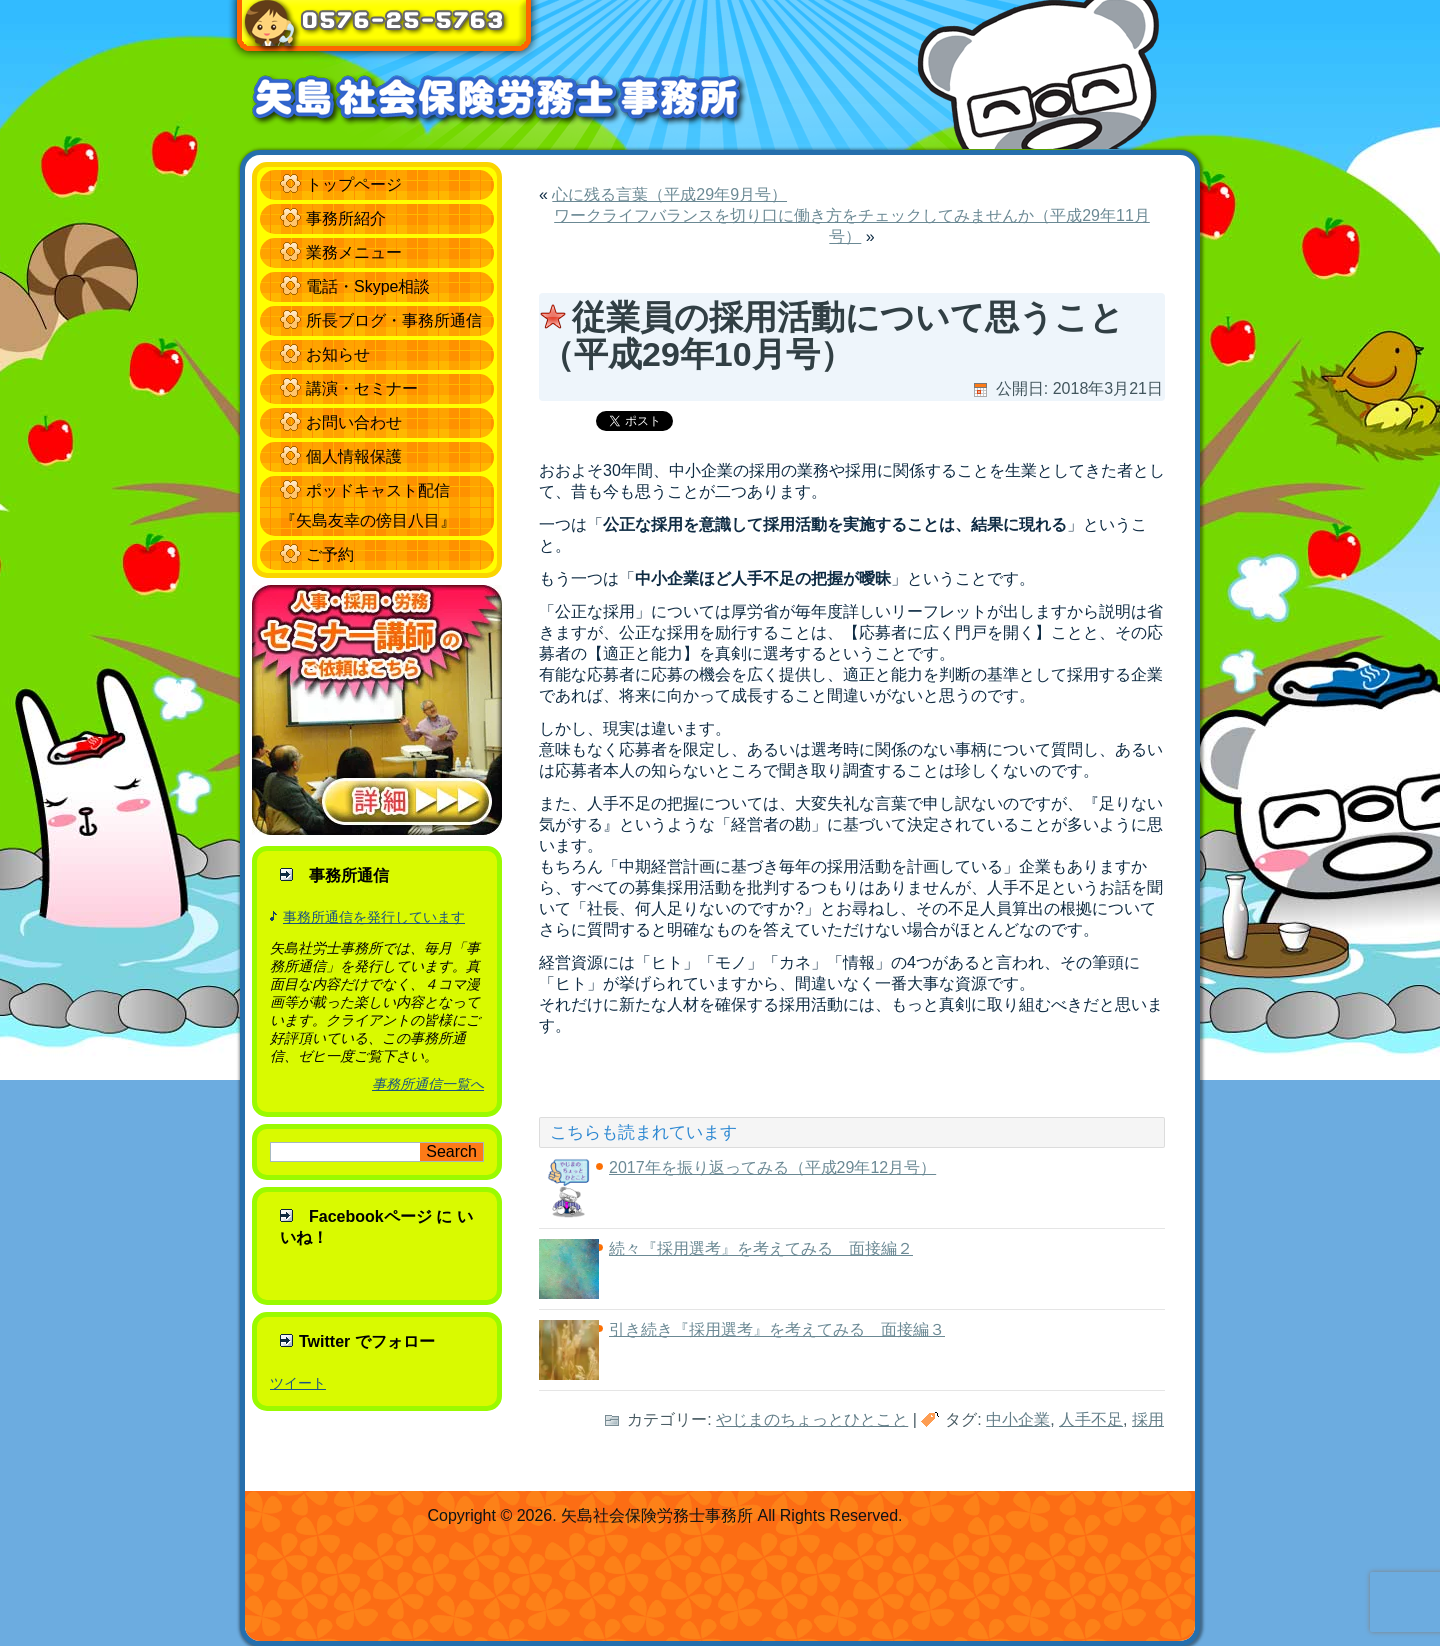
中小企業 (1018, 1419)
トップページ (354, 184)
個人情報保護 (354, 456)
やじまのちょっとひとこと (812, 1419)
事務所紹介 (346, 218)
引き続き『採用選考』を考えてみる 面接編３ (777, 1329)
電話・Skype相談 (368, 286)
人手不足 (1091, 1419)
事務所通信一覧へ (428, 1084)
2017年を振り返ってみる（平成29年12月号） (772, 1167)
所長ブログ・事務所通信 (394, 320)
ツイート (298, 1383)
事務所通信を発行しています (374, 917)
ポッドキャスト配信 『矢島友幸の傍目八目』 (368, 505)
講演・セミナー (362, 388)
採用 (1148, 1419)
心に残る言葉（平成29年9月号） (669, 194)
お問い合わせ (354, 422)
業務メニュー (354, 252)
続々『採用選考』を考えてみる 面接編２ (761, 1248)
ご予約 (330, 554)
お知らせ (338, 354)
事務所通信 (349, 875)
